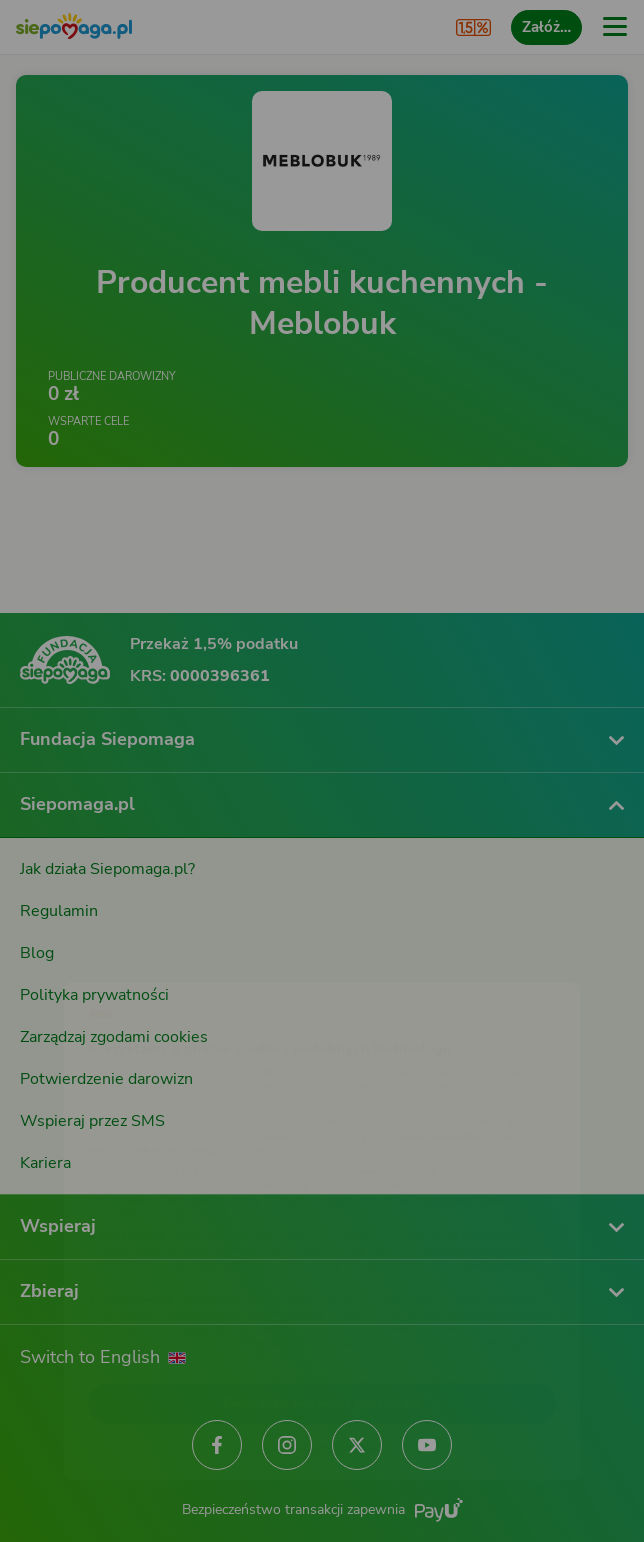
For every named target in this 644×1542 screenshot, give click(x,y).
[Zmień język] (56, 957)
